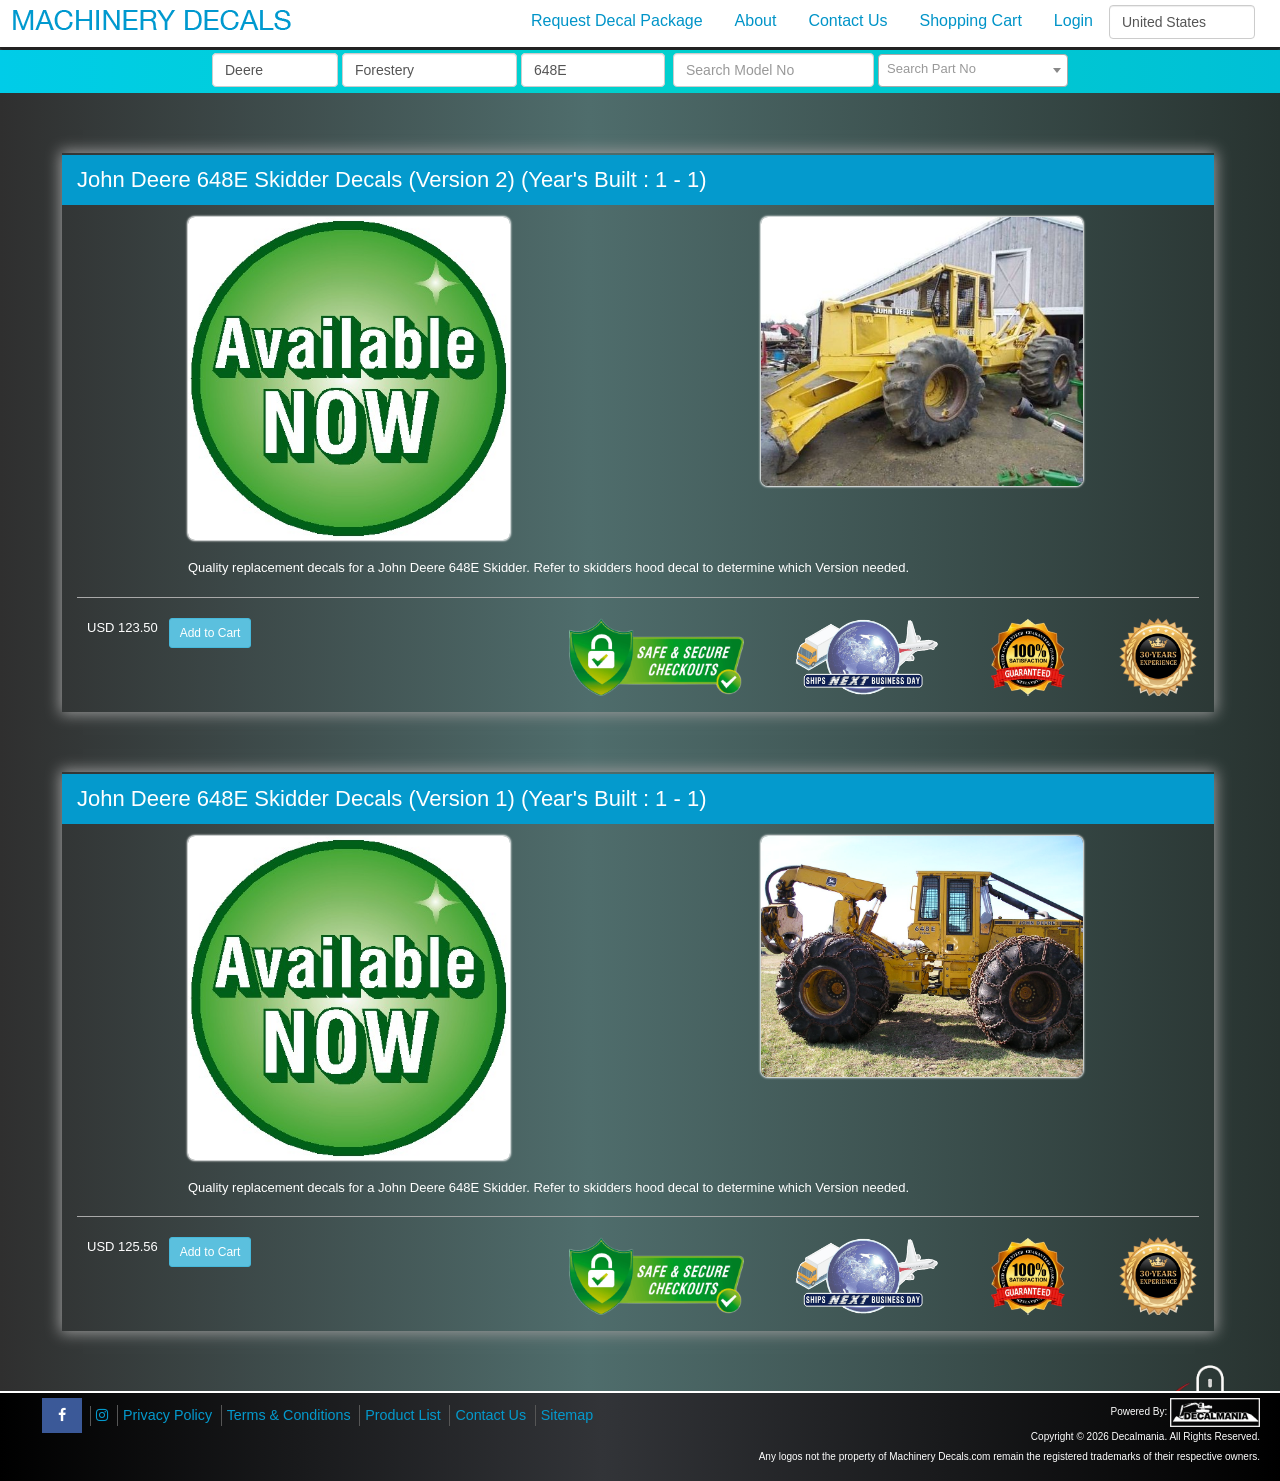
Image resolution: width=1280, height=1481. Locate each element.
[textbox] (973, 69)
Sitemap (567, 1415)
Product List (403, 1415)
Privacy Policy (167, 1415)
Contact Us (490, 1415)
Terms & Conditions (289, 1415)
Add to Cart (210, 633)
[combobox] (973, 70)
